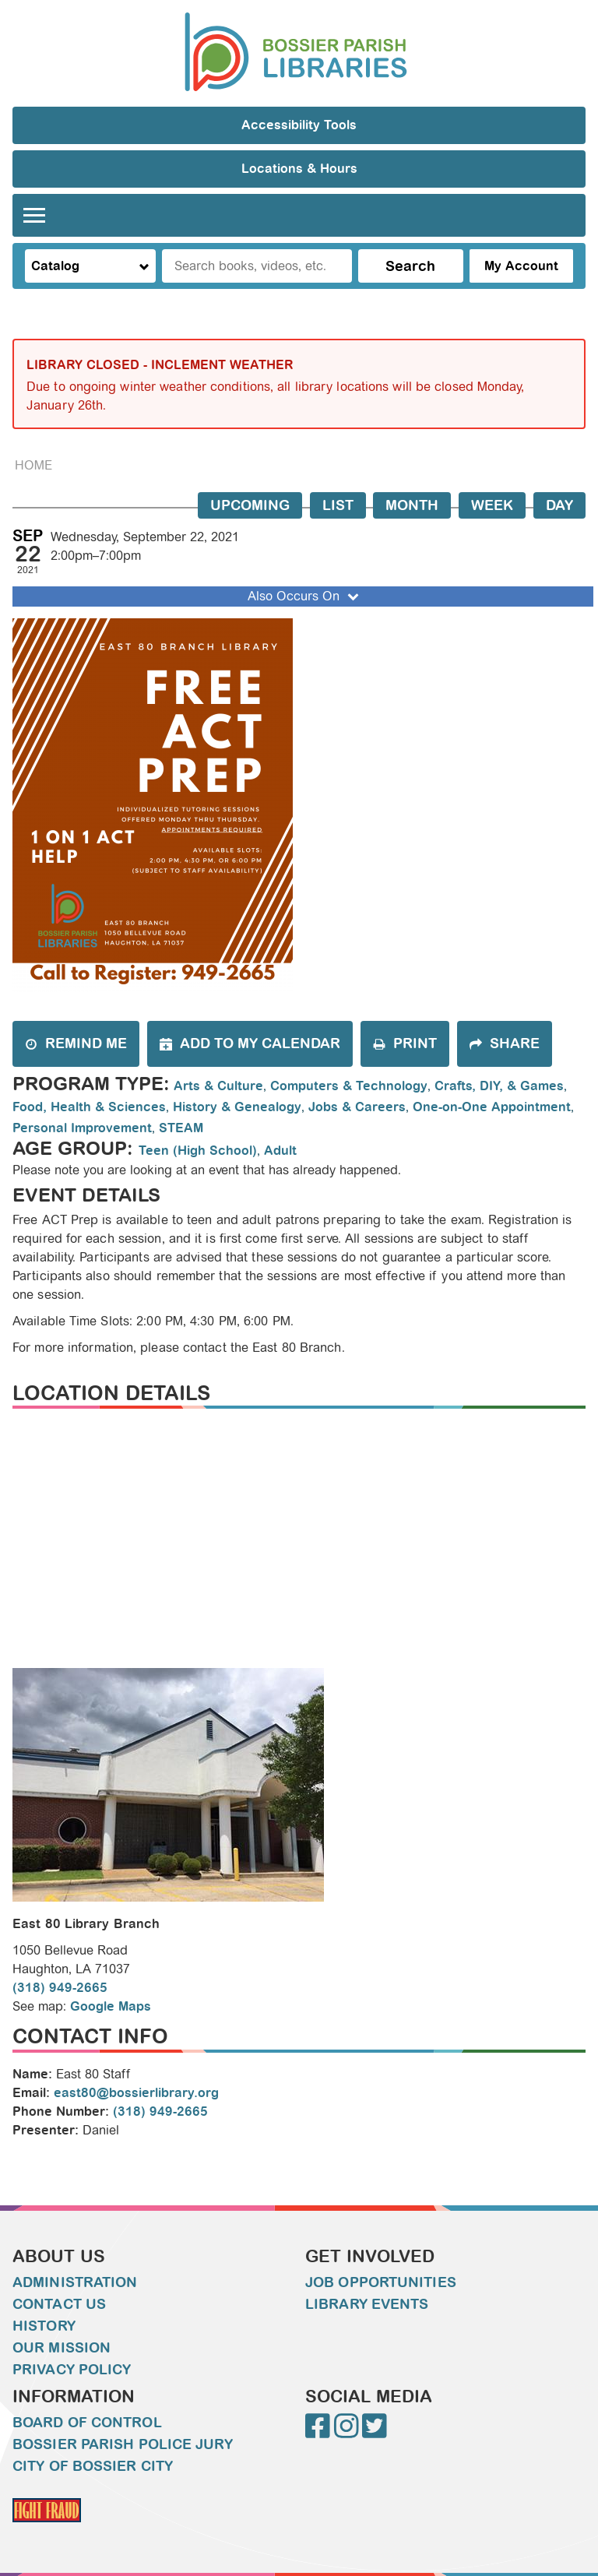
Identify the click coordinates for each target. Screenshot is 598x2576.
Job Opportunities (380, 2282)
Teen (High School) (198, 1150)
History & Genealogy (237, 1107)
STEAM (181, 1128)
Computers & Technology (348, 1086)
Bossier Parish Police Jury (122, 2444)
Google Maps (110, 2006)
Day (559, 505)
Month (411, 505)
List (338, 505)
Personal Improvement (82, 1128)
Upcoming (250, 505)
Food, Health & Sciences (89, 1107)
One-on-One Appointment (492, 1107)
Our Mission (61, 2347)
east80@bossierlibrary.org (136, 2092)
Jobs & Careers (357, 1107)
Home (33, 465)
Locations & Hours (299, 168)
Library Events (366, 2304)
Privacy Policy (71, 2369)
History (44, 2326)
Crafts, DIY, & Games (499, 1086)
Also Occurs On (305, 596)
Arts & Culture (218, 1086)
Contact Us (59, 2304)
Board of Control (87, 2422)
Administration (74, 2282)
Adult (280, 1150)
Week (492, 505)
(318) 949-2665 (59, 1987)
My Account (521, 266)
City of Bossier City (92, 2466)
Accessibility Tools (299, 125)
